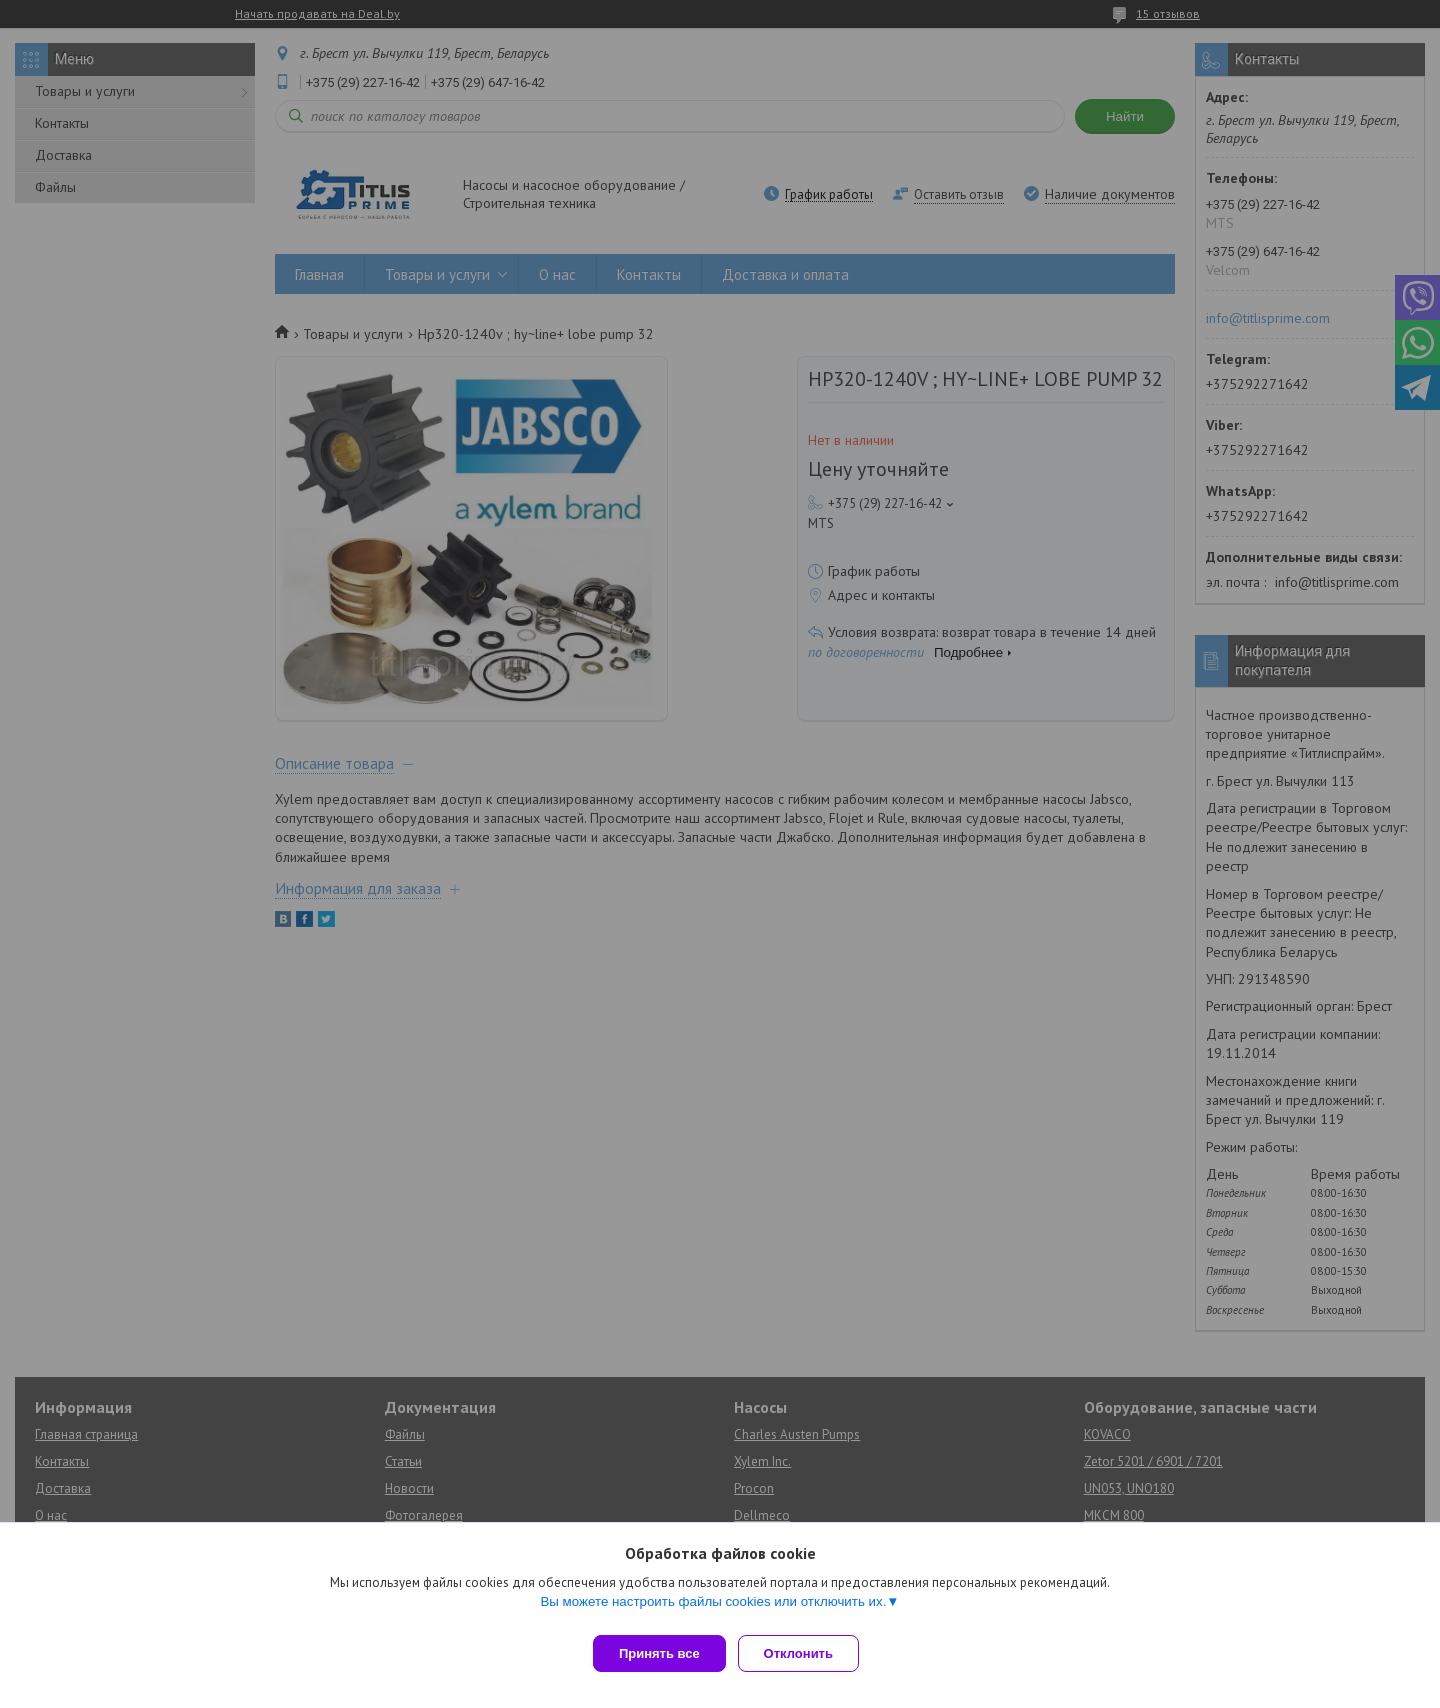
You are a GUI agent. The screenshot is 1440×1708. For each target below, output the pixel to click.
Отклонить (806, 1653)
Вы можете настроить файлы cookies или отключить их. (713, 1609)
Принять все (659, 1653)
